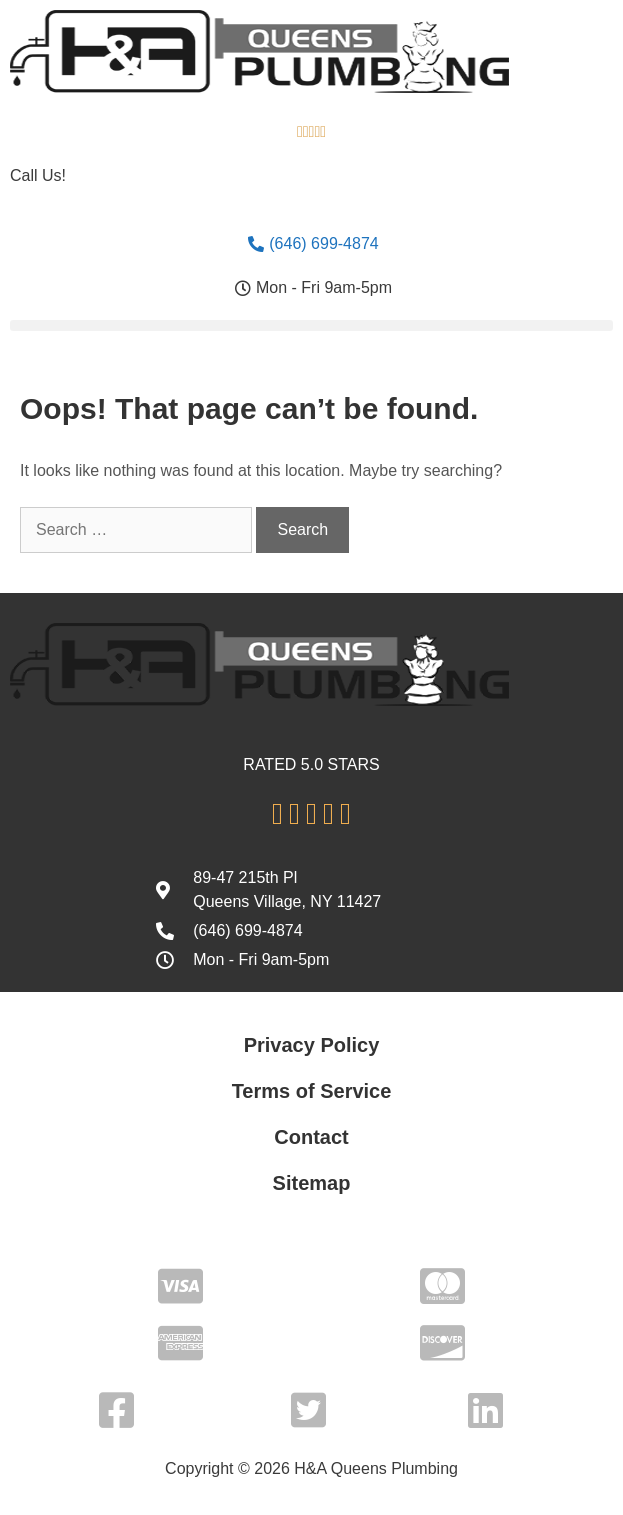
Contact (311, 1137)
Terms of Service (312, 1091)
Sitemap (312, 1183)
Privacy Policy (312, 1045)
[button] (311, 325)
